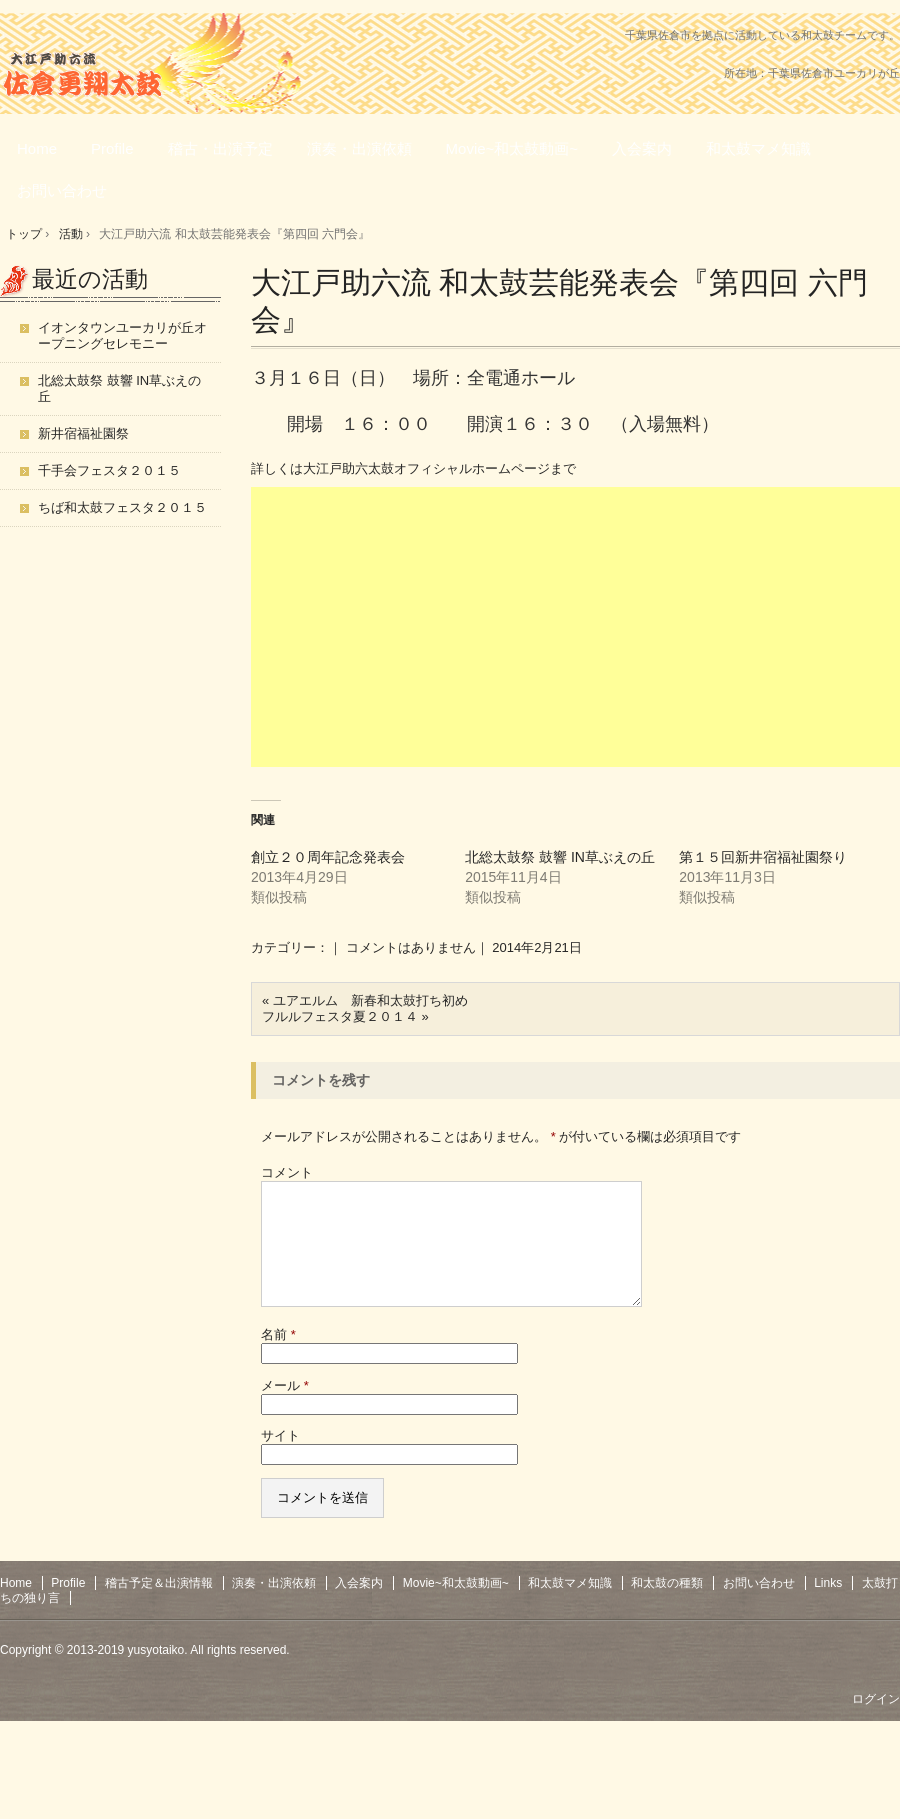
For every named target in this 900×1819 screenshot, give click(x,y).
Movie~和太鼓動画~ (512, 148)
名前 (278, 1358)
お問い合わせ (62, 190)
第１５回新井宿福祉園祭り (763, 857)
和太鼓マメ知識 (758, 148)
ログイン (876, 1723)
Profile (112, 148)
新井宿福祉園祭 (83, 433)
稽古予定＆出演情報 (159, 1607)
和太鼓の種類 (667, 1607)
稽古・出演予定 (220, 148)
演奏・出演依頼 (359, 148)
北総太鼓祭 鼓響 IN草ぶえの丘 (560, 857)
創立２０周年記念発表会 (328, 857)
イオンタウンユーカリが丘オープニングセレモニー (122, 335)
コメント (287, 1172)
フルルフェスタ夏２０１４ (340, 1016)
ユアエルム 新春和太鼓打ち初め (370, 1000)
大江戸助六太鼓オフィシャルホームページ (426, 468)
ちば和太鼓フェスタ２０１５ (122, 507)
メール (285, 1409)
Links (828, 1607)
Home (37, 148)
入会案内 (642, 148)
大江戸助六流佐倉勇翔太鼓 (110, 74)
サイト (280, 1459)
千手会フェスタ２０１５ (109, 470)
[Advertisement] (575, 627)
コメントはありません (411, 947)
